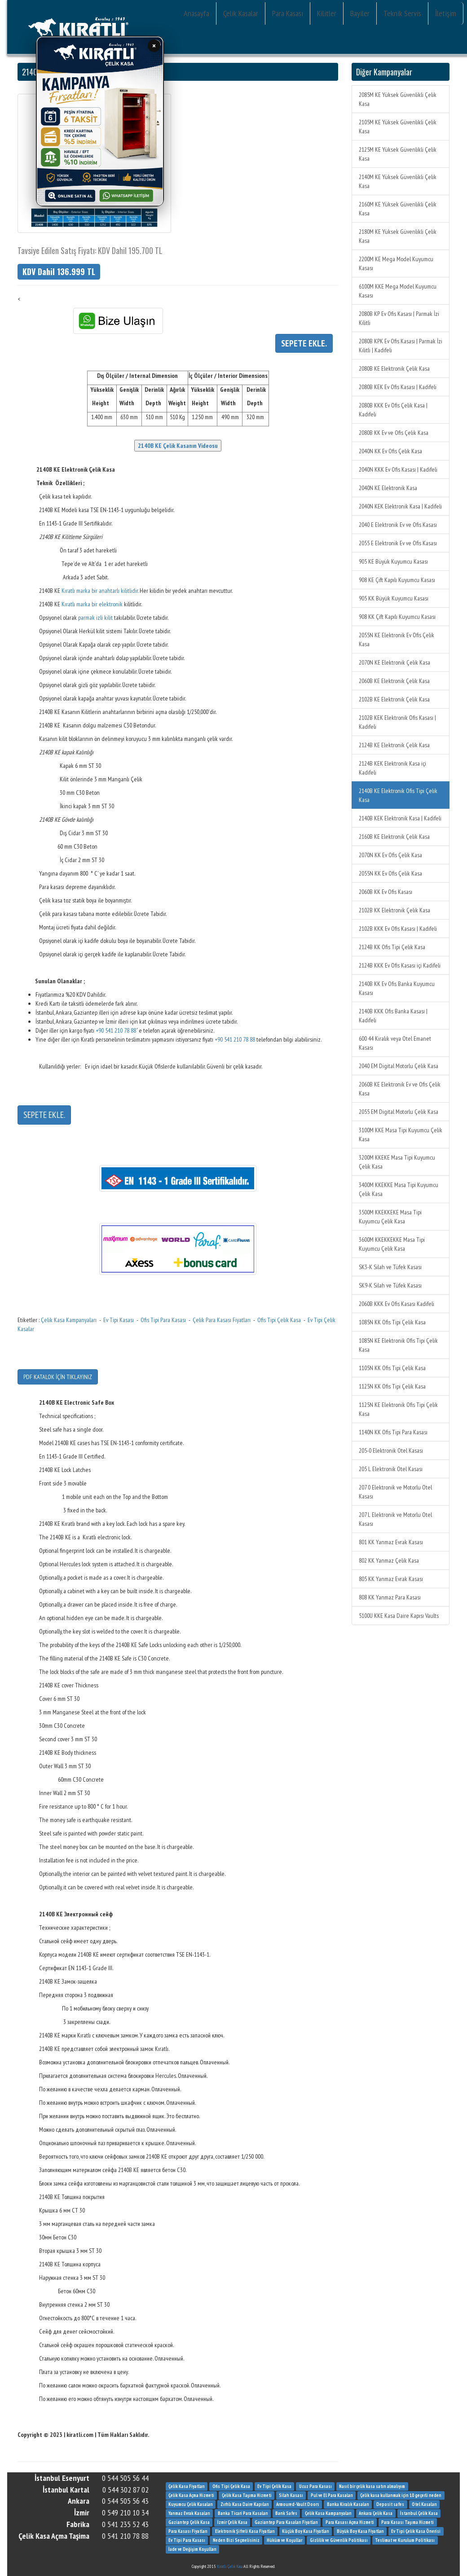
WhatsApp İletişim (128, 194)
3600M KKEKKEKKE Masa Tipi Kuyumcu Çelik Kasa (392, 1244)
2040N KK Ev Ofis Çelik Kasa (390, 451)
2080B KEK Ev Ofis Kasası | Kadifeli (397, 387)
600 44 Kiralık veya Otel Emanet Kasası (395, 1042)
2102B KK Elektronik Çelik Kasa (394, 910)
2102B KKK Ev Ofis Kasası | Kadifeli (398, 928)
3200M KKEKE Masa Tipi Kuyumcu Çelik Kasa (397, 1161)
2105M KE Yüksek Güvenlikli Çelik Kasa (397, 126)
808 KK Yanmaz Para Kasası (390, 1597)
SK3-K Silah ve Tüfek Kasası (390, 1267)
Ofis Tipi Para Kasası (163, 1320)
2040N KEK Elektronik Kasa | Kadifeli (400, 506)
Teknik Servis (402, 13)
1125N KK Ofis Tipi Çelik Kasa (392, 1386)
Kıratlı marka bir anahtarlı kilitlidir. (101, 591)
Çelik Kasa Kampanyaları (69, 1320)
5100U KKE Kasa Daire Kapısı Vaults (399, 1616)
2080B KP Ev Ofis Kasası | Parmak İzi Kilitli (399, 318)
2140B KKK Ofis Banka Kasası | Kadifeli (393, 1015)
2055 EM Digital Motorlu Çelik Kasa (398, 1112)
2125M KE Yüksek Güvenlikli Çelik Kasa (397, 153)
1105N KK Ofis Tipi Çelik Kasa (392, 1368)
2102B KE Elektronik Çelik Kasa (394, 699)
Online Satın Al (72, 194)
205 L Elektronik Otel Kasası (391, 1469)
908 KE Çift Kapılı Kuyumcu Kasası (397, 580)
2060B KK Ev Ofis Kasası (385, 892)
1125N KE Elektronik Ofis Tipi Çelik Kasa (398, 1409)
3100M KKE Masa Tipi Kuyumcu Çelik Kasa (400, 1134)
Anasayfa (196, 13)
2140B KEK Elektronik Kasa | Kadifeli (400, 818)
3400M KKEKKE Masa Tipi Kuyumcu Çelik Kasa (398, 1189)
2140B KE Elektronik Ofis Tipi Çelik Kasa (398, 795)
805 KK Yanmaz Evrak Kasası (391, 1579)
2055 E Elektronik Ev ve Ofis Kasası (398, 543)
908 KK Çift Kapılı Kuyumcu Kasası (397, 617)
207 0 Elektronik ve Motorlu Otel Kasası (395, 1491)
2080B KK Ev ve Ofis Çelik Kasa (393, 433)
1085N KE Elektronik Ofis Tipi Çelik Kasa (398, 1345)
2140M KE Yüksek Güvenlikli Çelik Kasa (397, 181)
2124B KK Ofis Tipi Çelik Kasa (392, 947)
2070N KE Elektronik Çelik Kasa (394, 662)
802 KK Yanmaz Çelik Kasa (389, 1560)
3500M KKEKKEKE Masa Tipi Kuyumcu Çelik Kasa (390, 1216)
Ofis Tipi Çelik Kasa (279, 1320)
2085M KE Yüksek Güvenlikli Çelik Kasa (397, 99)
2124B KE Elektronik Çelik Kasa (394, 745)
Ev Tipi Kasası (118, 1320)
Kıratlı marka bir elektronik (92, 604)
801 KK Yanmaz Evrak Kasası (391, 1542)
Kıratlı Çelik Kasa (229, 2566)
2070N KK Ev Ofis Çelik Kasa (390, 855)
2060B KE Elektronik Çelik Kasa (394, 681)
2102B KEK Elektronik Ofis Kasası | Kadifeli (397, 722)
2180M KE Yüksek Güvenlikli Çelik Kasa (397, 236)
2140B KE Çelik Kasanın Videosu (178, 446)
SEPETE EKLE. (44, 1115)
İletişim (445, 13)
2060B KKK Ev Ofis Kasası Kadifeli (396, 1304)
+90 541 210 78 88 (116, 1030)
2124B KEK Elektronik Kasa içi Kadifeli (392, 767)
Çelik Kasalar (240, 13)
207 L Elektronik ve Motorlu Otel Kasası (395, 1519)
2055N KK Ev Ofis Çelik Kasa (390, 873)
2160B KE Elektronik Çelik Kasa (394, 836)
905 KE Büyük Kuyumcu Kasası (393, 561)
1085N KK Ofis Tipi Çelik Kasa (392, 1322)
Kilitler (326, 13)
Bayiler (360, 13)
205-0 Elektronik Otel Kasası (391, 1450)
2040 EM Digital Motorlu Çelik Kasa (398, 1066)
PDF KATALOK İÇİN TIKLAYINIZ (57, 1377)
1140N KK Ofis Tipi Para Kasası (393, 1432)
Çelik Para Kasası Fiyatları (222, 1320)
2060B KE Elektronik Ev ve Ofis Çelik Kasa (400, 1088)
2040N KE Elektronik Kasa (388, 488)
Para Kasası (287, 13)
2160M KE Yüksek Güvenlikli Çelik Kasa (397, 208)
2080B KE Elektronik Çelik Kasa (394, 368)
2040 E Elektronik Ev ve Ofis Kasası (398, 525)
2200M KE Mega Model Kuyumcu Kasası (396, 263)
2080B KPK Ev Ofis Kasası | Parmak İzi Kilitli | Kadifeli (400, 345)
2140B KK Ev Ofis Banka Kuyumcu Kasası (397, 988)
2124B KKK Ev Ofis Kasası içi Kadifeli (400, 965)
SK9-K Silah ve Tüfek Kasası (390, 1285)
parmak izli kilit (95, 617)
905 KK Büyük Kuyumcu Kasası (393, 598)
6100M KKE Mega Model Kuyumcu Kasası (397, 290)
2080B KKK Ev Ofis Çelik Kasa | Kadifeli (393, 409)
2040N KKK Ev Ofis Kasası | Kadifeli (398, 469)
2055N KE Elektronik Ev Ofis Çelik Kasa (396, 639)
